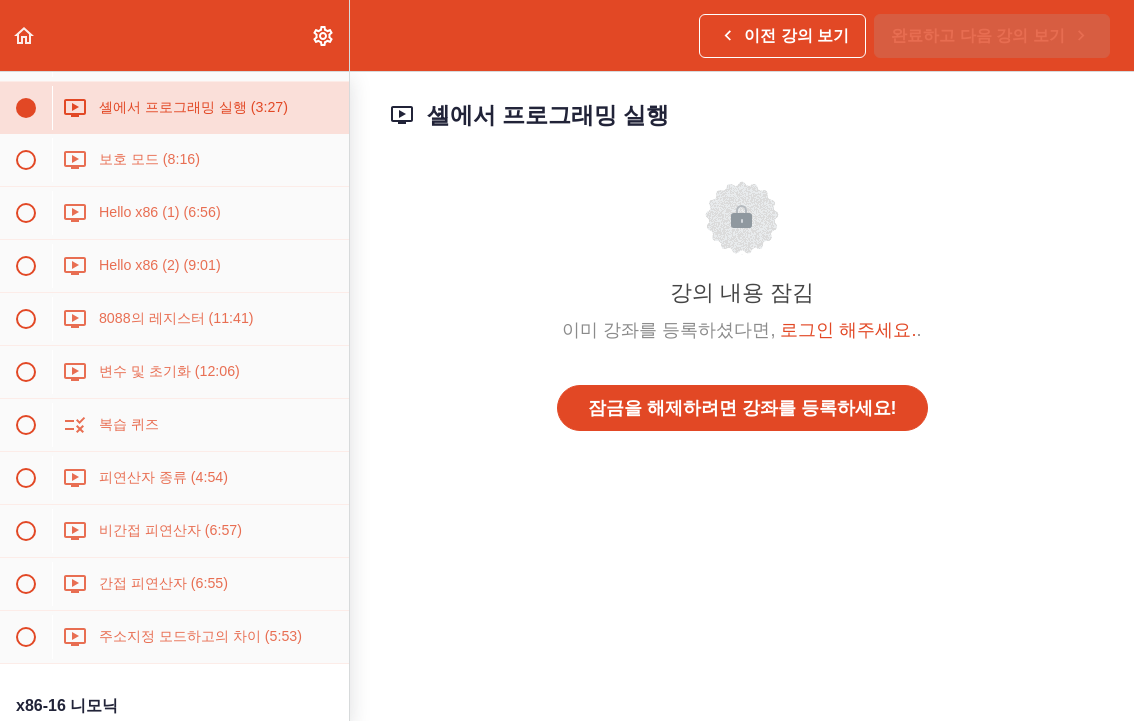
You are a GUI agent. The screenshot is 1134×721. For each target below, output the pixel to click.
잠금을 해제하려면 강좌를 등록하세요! (742, 408)
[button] (25, 35)
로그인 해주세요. (848, 330)
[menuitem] (324, 35)
